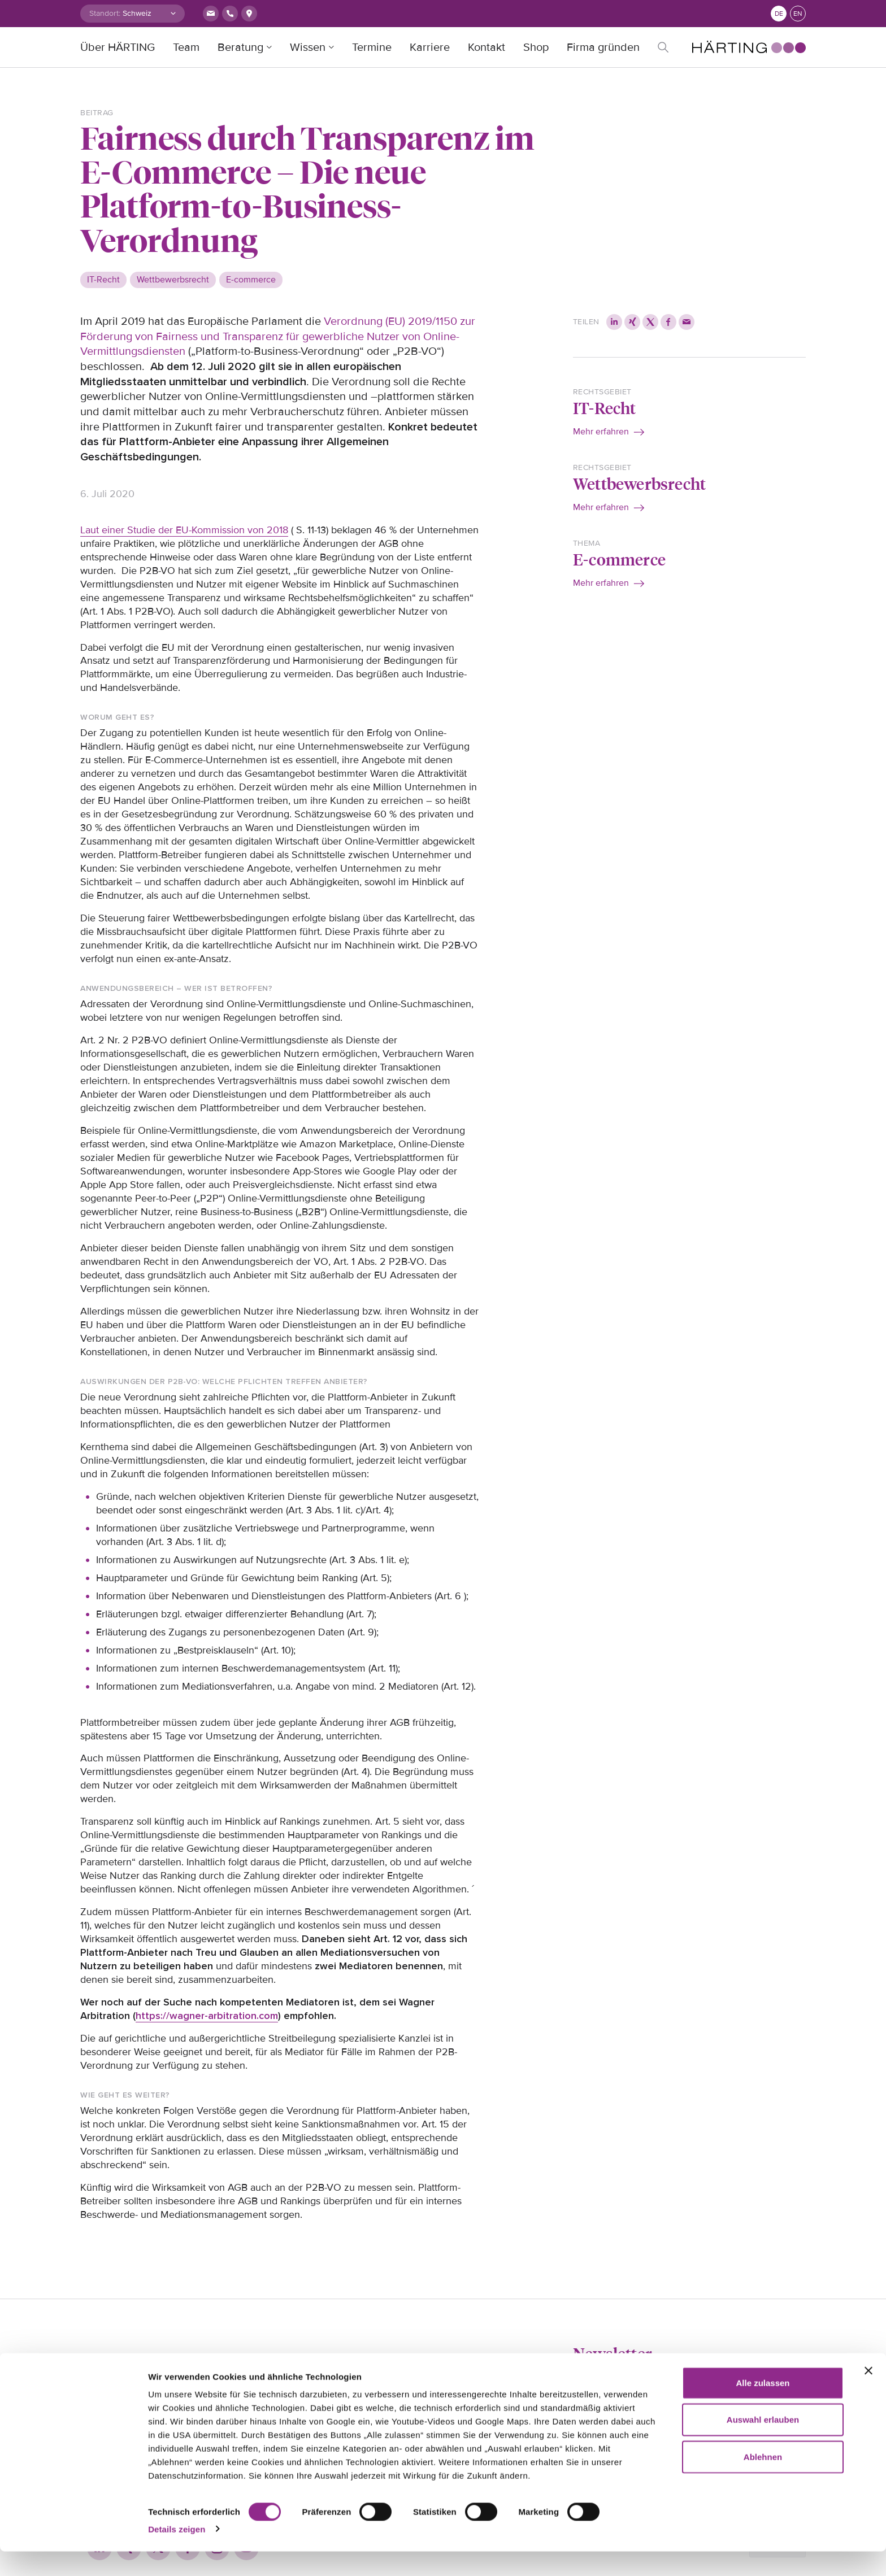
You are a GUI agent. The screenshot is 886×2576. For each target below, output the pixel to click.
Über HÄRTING (117, 47)
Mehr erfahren (601, 431)
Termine (372, 47)
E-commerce (619, 559)
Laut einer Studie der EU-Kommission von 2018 (184, 530)
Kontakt (486, 47)
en (797, 14)
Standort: (104, 13)
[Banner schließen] (868, 2395)
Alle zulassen (762, 2407)
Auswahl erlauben (763, 2444)
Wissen (307, 47)
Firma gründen (603, 47)
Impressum (224, 2376)
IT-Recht (604, 407)
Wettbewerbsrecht (639, 483)
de (779, 14)
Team (186, 47)
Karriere (430, 47)
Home (92, 2376)
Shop (536, 47)
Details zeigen (176, 2553)
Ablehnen (763, 2481)
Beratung (240, 47)
